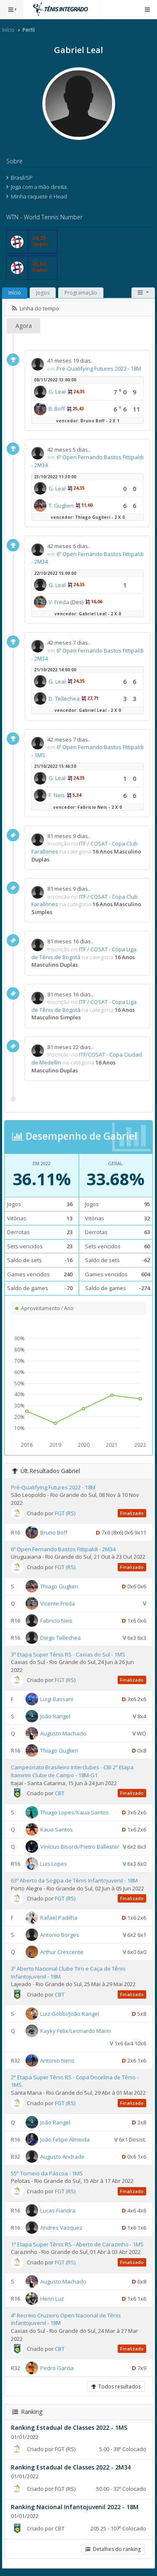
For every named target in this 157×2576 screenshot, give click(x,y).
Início (8, 29)
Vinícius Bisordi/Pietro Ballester (79, 1846)
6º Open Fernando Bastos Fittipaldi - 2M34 (63, 1549)
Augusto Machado (63, 1733)
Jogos (42, 292)
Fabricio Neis (56, 1620)
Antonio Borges (59, 1934)
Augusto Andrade (62, 2156)
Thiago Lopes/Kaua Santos (74, 1812)
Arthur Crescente (61, 1952)
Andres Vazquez (61, 2227)
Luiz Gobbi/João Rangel (69, 2013)
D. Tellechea (64, 698)
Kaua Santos (56, 1829)
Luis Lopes (53, 1863)
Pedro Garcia (57, 2368)
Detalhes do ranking (113, 2549)
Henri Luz (52, 2298)
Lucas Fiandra (57, 2210)
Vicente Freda (57, 1603)
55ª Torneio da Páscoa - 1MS (47, 2173)
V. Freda (59, 602)
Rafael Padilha (58, 1917)
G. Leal (57, 391)
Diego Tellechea (60, 1637)
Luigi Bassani (56, 1699)
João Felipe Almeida (65, 2139)
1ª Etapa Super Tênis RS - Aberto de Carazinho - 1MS (77, 2244)
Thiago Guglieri (59, 1586)
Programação (80, 292)
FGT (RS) (65, 1513)
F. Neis (57, 795)
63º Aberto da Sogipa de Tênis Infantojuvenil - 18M (74, 1880)
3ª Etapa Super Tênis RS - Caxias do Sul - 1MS (68, 1654)
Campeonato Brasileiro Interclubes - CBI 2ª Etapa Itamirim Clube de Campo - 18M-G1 (72, 1771)
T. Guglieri (61, 505)
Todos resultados (116, 2386)
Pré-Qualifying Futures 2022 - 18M (99, 368)
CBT (59, 1793)
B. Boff (57, 408)
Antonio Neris (57, 2060)
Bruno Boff (53, 1532)
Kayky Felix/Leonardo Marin (75, 2031)
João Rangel (55, 1716)
